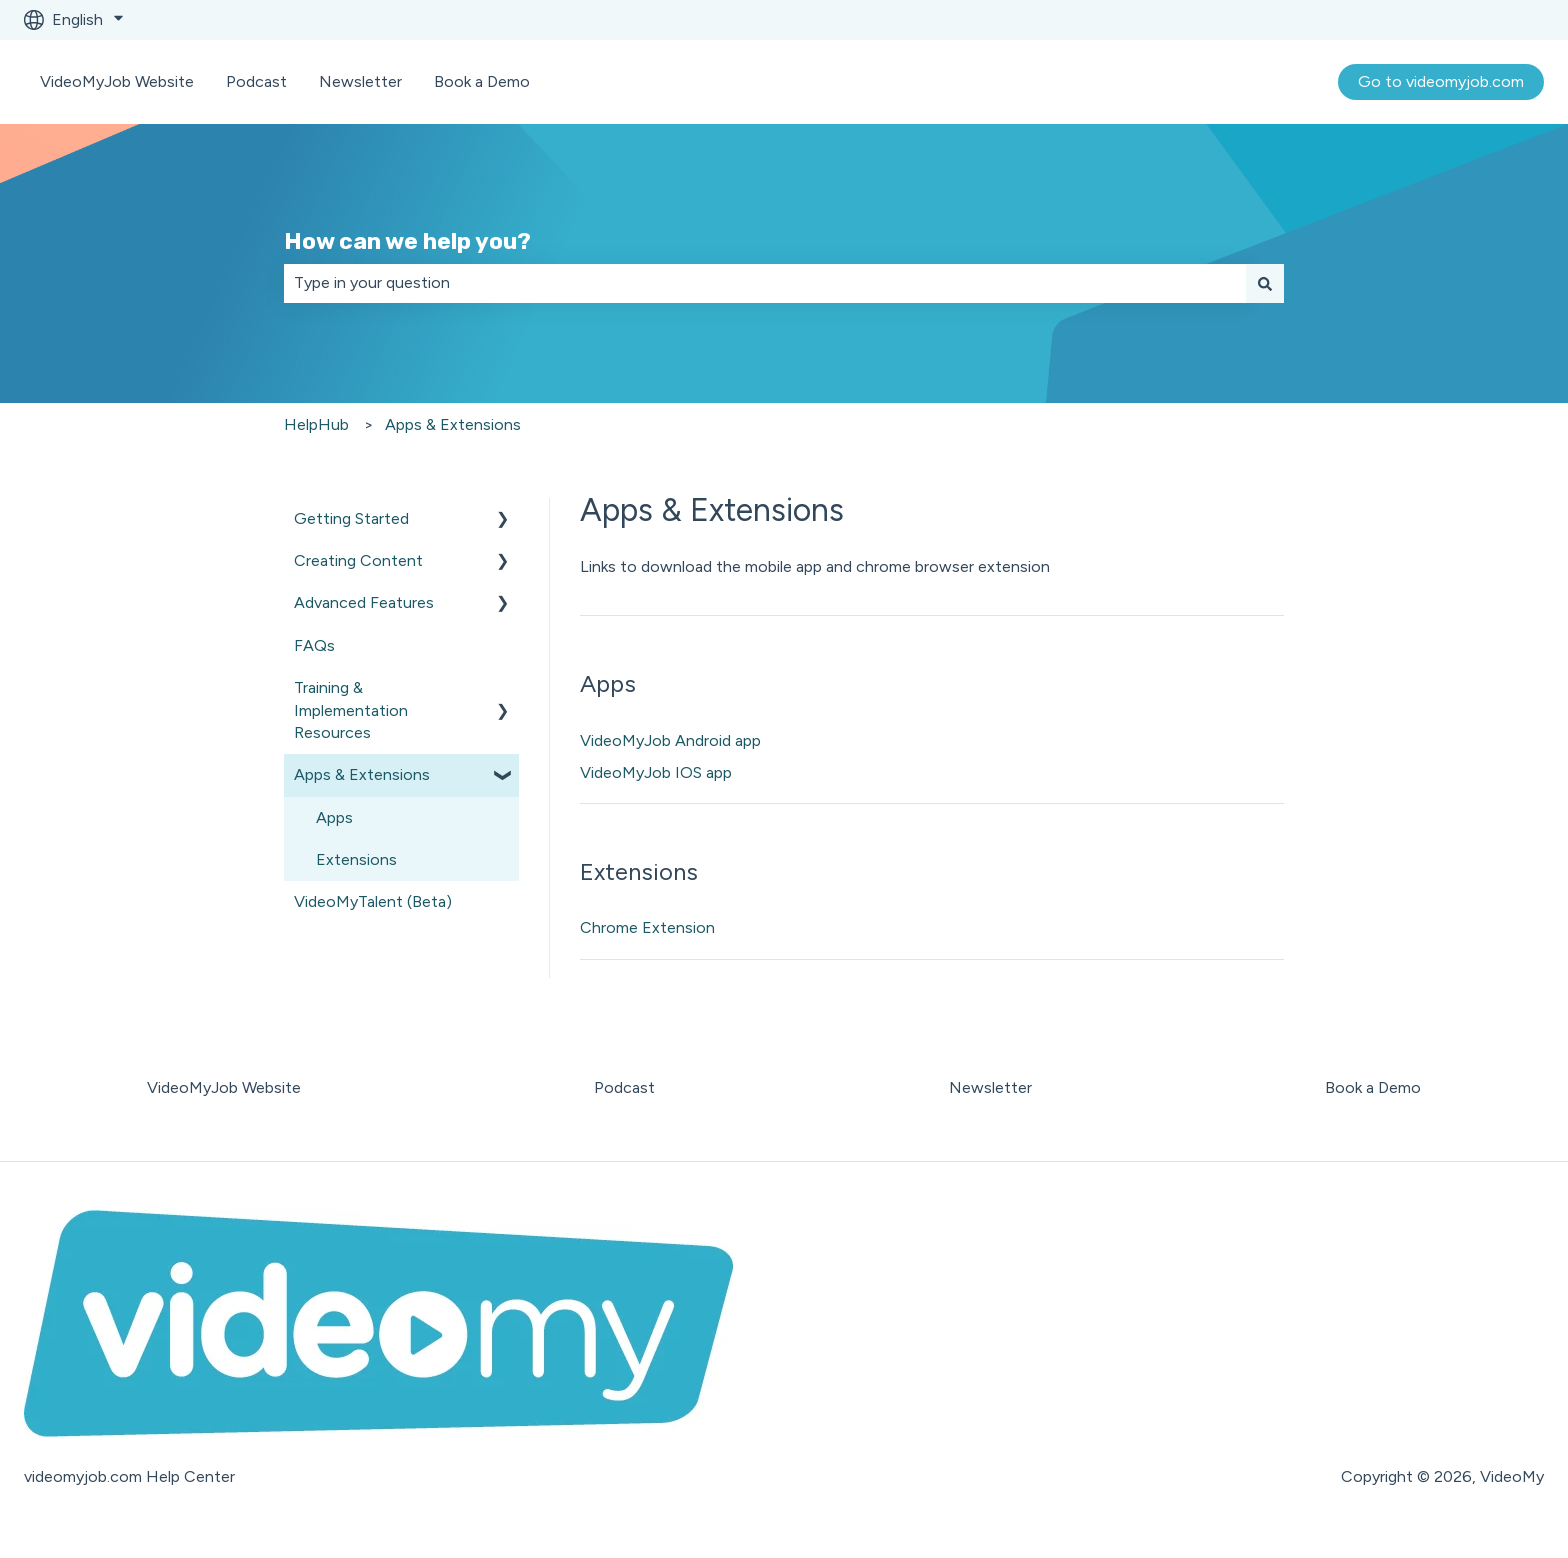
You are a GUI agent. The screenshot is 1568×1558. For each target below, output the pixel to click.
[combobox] (765, 283)
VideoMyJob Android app (670, 740)
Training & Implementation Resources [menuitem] (351, 710)
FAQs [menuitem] (314, 645)
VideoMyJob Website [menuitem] (224, 1087)
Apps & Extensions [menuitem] (362, 774)
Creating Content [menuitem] (358, 560)
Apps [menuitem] (334, 817)
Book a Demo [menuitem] (1373, 1087)
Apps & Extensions (453, 424)
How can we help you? (407, 241)
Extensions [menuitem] (356, 859)
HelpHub (316, 424)
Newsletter (360, 81)
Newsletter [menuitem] (990, 1087)
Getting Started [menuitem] (351, 518)
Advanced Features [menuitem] (364, 602)
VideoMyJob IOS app (656, 772)
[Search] (1265, 283)
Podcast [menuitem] (624, 1087)
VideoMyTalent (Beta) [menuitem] (373, 901)
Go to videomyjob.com (1441, 81)
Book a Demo (482, 81)
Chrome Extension (647, 927)
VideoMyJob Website (117, 81)
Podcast (256, 81)
